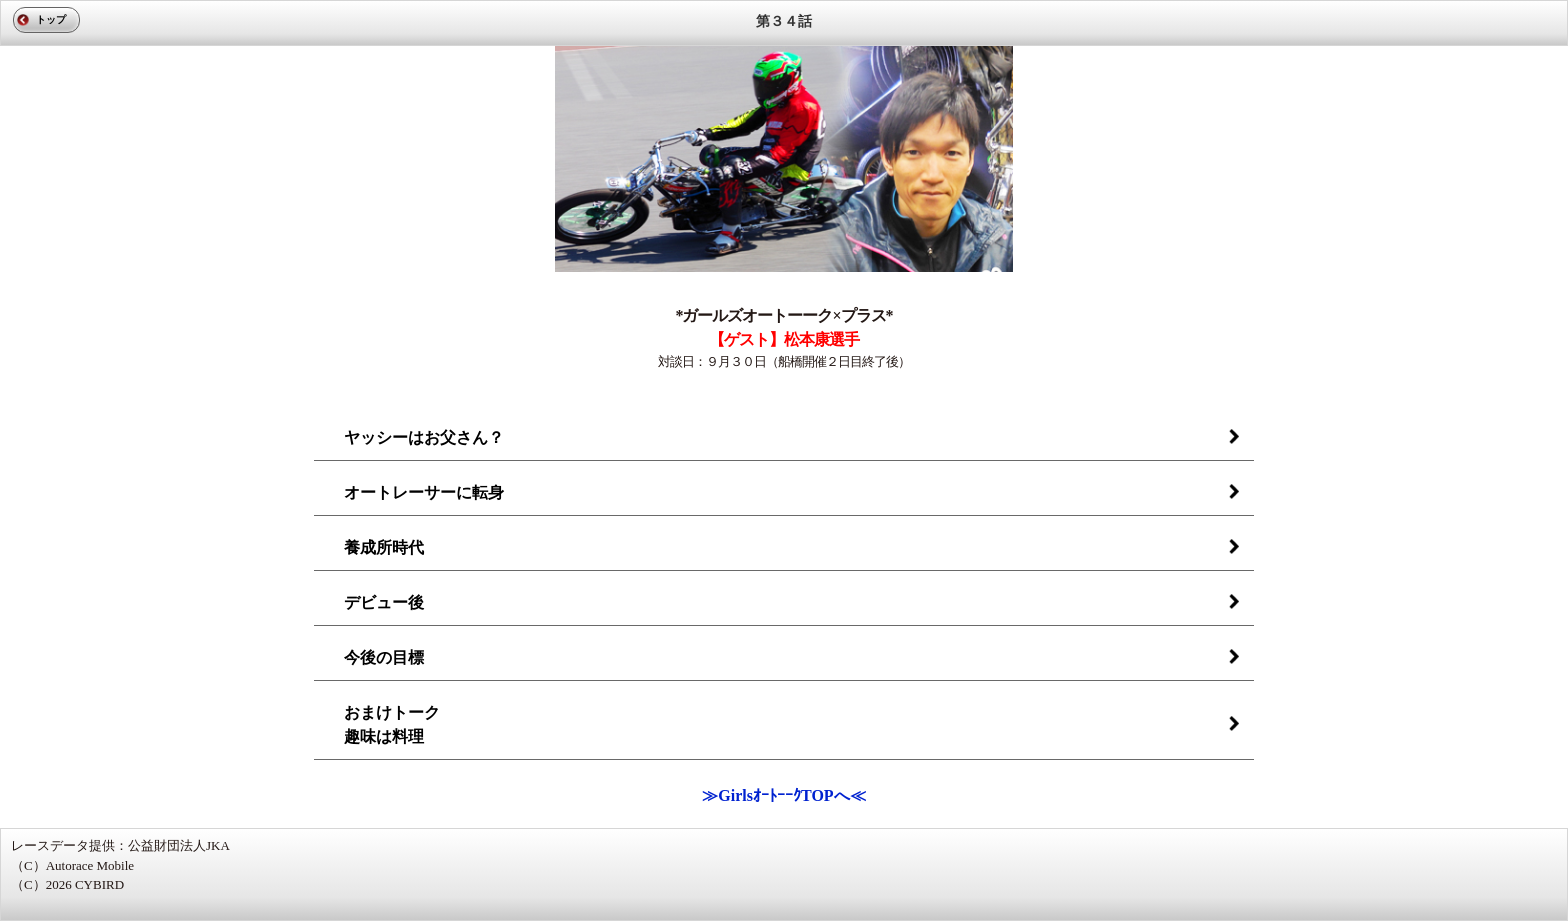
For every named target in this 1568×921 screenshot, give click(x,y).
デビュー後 (384, 602)
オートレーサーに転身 (424, 492)
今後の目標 (384, 657)
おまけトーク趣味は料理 (392, 724)
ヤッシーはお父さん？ (424, 437)
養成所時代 (384, 547)
